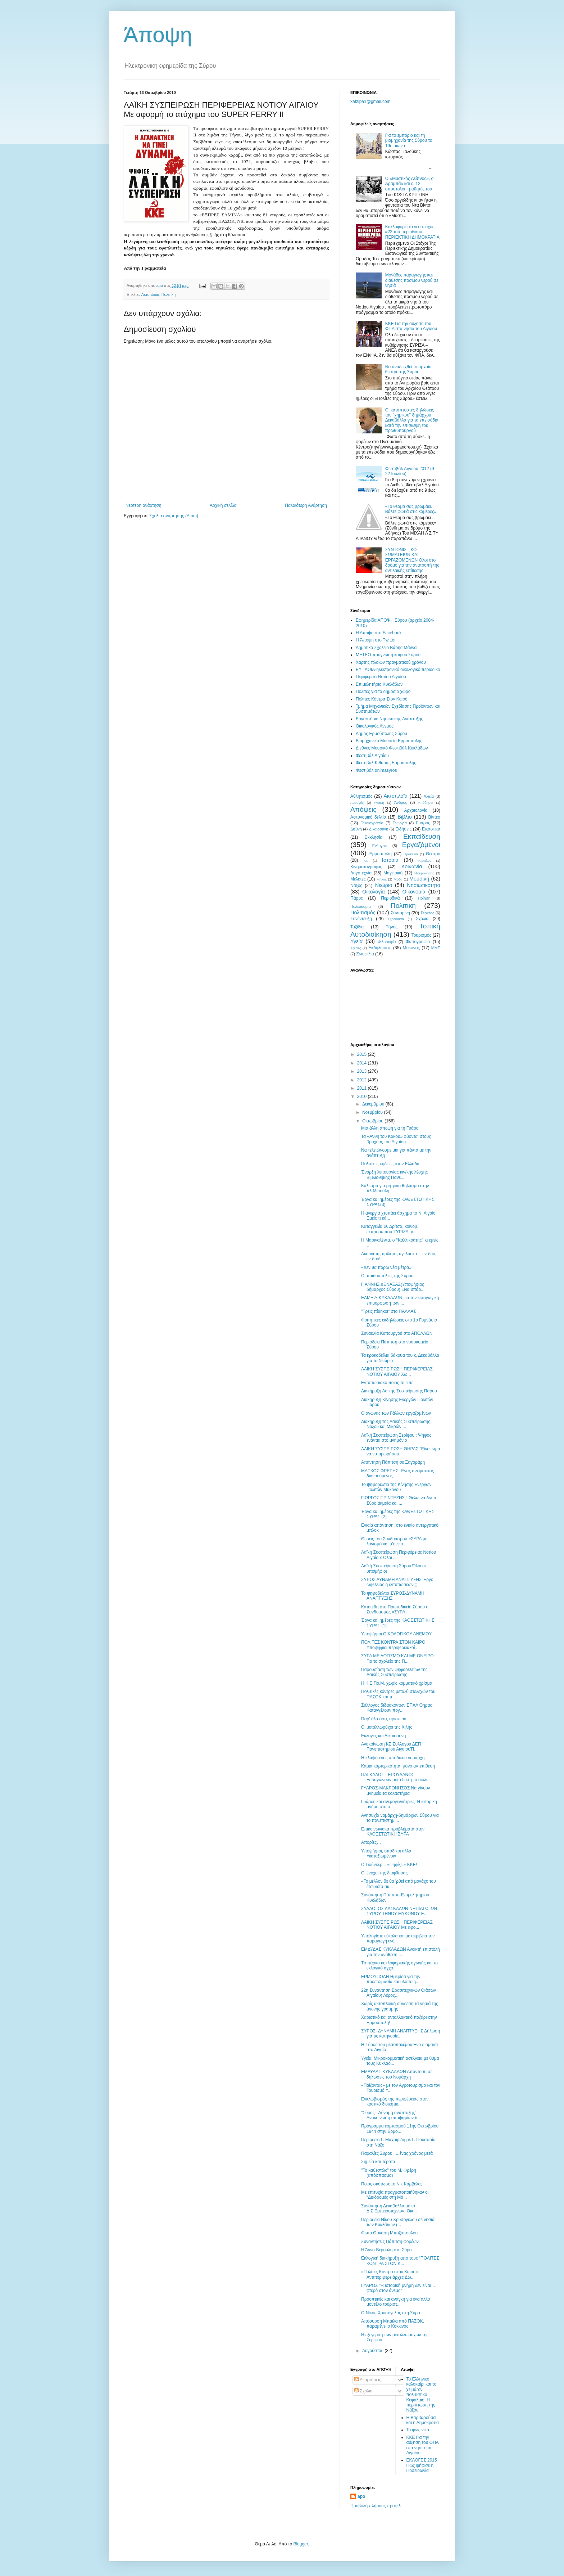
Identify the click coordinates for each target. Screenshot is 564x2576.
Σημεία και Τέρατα (378, 2161)
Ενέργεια (379, 845)
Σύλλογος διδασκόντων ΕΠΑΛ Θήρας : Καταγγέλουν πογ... (398, 1708)
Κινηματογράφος (366, 866)
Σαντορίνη (400, 912)
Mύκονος (411, 947)
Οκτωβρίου (373, 1120)
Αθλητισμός (361, 796)
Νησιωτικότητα (423, 885)
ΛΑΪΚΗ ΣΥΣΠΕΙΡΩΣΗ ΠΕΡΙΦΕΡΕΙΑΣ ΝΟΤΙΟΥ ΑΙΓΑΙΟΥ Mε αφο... (397, 1925)
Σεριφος (427, 913)
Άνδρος (400, 802)
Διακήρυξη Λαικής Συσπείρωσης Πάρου (399, 1390)
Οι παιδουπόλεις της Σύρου (387, 1275)
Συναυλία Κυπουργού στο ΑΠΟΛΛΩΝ (397, 1333)
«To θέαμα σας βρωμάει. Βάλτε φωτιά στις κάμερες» (411, 509)
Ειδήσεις (403, 829)
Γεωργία (400, 823)
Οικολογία (373, 892)
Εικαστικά (431, 829)
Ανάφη (379, 803)
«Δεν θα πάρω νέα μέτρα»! (387, 1267)
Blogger (300, 2543)
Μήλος (382, 879)
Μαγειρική (392, 872)
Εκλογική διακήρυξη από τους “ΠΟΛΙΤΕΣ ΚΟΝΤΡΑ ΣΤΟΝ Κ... (400, 2261)
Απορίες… (371, 1842)
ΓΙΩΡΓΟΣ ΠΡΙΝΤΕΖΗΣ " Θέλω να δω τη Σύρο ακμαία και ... (399, 1500)
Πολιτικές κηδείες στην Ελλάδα (390, 1163)
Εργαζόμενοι (421, 844)
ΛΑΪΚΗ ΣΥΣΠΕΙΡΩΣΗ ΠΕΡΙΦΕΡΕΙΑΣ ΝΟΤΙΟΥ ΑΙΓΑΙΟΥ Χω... (397, 1371)
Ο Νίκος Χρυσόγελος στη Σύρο (390, 2312)
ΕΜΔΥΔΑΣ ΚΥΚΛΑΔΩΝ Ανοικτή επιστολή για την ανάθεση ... (400, 1952)
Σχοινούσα (396, 919)
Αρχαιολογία (416, 810)
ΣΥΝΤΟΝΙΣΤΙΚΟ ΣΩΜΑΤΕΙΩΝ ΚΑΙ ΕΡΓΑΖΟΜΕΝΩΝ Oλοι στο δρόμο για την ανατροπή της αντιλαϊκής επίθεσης (412, 560)
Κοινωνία (411, 866)
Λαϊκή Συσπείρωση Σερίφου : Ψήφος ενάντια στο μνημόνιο (396, 1438)
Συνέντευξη (361, 918)
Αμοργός (357, 803)
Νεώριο (383, 885)
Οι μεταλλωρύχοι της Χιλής (386, 1727)
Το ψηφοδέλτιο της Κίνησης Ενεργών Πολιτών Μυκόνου (396, 1487)
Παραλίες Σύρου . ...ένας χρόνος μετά (397, 2153)
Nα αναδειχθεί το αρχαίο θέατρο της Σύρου (408, 369)
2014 (362, 1063)
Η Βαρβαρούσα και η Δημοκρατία (422, 2420)
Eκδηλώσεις (379, 947)
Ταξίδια (357, 926)
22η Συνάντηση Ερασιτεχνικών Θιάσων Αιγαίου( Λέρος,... (398, 1993)
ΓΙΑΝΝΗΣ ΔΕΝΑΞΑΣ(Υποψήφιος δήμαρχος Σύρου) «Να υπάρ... (392, 1287)
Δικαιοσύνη (378, 829)
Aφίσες (355, 948)
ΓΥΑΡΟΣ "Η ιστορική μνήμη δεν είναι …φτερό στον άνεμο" (399, 2288)
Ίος (365, 861)
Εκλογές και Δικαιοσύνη (383, 1735)
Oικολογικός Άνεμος (375, 726)
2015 (362, 1054)
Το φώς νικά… (420, 2429)
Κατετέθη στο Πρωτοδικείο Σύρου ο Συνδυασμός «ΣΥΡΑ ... (394, 1609)
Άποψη (158, 35)
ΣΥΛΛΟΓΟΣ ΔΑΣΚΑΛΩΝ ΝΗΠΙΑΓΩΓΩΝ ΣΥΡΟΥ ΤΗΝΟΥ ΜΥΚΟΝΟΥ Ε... (399, 1911)
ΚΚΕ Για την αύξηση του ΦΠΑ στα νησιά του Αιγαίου (411, 326)
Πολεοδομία (360, 906)
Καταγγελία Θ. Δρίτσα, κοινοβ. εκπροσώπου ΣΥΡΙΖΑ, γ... (389, 1229)
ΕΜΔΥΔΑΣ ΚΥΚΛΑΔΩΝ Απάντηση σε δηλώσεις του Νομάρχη (396, 2074)
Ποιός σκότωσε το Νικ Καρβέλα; (391, 2184)
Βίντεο (434, 817)
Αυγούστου (373, 2350)
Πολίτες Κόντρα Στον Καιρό (382, 699)
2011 (362, 1088)
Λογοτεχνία (361, 872)
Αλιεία (429, 796)
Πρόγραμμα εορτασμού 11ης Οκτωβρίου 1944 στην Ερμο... (399, 2129)
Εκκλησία (374, 837)
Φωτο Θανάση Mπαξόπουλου (389, 2232)
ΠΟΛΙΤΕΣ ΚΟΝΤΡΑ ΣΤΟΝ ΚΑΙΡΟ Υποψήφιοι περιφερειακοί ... (393, 1645)
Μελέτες (358, 879)
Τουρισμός (421, 935)
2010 (362, 1096)
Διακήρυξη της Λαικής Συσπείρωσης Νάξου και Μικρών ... (395, 1424)
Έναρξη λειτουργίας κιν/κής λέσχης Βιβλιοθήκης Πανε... (394, 1175)
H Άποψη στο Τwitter (376, 640)
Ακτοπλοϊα (150, 294)
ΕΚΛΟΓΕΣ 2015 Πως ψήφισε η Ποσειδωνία (421, 2465)
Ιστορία (390, 860)
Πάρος (356, 898)
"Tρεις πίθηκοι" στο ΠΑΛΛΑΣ (388, 1311)
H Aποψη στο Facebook (378, 632)
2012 (362, 1079)
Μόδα (398, 879)
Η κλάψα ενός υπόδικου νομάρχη (392, 1757)
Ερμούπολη (380, 853)
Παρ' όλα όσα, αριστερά (383, 1718)
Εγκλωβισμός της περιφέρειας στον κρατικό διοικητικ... (394, 2102)
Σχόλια (422, 918)
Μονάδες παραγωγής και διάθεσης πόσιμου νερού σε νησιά (411, 280)
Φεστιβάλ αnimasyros (376, 770)
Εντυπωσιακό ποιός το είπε (387, 1382)
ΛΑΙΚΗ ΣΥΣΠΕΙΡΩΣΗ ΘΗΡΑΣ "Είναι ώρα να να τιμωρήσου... (400, 1451)
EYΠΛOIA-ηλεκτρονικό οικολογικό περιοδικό (398, 669)
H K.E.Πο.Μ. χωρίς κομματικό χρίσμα (396, 1683)
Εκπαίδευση (421, 836)
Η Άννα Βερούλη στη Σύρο (386, 2249)
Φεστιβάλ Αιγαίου (372, 755)
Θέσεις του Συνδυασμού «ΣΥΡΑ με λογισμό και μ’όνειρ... (394, 1541)
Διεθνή (356, 829)
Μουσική (419, 879)
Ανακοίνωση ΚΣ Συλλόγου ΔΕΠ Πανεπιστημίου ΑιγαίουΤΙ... (391, 1747)
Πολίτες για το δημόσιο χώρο (383, 691)
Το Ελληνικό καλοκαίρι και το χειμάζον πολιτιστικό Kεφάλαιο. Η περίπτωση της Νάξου (421, 2395)
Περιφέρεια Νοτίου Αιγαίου (381, 676)
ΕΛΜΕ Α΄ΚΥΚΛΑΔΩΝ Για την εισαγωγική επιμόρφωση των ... (400, 1300)
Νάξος (356, 885)
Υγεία (356, 941)
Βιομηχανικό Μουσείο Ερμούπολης (389, 740)
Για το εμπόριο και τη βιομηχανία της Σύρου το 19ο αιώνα (408, 140)
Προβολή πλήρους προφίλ (375, 2505)
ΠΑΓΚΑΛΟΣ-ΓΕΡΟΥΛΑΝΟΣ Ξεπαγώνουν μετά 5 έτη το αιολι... (396, 1777)
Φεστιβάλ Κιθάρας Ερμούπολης (386, 762)
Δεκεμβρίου (374, 1104)
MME (435, 948)
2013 (362, 1071)
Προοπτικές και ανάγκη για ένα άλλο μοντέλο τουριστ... (395, 2302)
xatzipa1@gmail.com (370, 101)
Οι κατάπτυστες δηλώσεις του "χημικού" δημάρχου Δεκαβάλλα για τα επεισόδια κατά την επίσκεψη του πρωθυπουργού (411, 420)
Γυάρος (423, 822)
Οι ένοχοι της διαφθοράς (384, 1872)
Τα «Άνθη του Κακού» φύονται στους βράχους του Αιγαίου (396, 1139)
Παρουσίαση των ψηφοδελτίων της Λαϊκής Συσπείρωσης (394, 1672)
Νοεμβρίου (373, 1112)
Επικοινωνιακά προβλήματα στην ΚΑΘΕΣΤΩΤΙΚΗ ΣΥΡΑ (392, 1832)
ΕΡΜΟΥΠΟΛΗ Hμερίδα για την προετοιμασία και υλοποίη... (390, 1979)
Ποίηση (424, 898)
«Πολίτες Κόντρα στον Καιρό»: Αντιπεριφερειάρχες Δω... (390, 2274)
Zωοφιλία (365, 953)
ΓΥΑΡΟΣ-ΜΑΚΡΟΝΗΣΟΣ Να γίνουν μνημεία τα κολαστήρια (395, 1790)
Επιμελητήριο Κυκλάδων (379, 684)
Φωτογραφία (418, 941)
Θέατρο (433, 853)
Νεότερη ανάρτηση (143, 505)
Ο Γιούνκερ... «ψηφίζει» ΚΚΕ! (389, 1864)
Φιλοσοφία (387, 942)
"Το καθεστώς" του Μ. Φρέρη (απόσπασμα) (388, 2173)
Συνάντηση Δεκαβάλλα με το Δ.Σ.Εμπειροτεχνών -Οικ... (389, 2208)
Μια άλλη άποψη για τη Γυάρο (389, 1128)
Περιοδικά (390, 898)
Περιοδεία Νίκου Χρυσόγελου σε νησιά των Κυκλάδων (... (398, 2222)
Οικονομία (414, 892)
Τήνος (391, 926)
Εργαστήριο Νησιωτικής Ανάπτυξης (389, 718)
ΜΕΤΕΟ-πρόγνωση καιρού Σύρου (388, 654)
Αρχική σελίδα (223, 505)
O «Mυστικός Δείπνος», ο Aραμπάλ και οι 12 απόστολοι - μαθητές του (409, 184)
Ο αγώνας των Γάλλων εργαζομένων (396, 1413)
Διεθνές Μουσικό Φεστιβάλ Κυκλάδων (392, 748)
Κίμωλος (424, 861)
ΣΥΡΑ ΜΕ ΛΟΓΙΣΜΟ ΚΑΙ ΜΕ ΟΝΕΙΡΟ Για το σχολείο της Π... (397, 1658)
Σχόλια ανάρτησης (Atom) (173, 515)
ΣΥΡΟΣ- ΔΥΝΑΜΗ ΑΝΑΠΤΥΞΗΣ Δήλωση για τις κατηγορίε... (400, 2033)
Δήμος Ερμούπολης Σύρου (381, 733)
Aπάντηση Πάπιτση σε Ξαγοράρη (393, 1462)
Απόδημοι (425, 803)
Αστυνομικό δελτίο (368, 817)
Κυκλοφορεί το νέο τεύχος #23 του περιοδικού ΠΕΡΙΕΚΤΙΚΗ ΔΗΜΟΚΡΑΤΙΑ (412, 232)
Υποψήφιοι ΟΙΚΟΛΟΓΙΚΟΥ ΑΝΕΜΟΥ (396, 1633)
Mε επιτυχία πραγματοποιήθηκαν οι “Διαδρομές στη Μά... (394, 2195)
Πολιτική (169, 294)
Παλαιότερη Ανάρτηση (306, 505)
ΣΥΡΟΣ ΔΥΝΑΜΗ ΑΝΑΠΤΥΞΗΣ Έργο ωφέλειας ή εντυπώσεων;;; (397, 1582)
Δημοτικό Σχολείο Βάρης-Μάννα (386, 647)
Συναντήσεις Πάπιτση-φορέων (390, 2241)
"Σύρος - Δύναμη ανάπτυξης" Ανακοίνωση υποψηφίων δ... (391, 2115)
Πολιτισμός (363, 912)
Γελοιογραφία (371, 823)
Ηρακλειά (411, 854)
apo (361, 2496)
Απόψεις (363, 809)
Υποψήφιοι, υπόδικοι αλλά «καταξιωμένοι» (386, 1853)
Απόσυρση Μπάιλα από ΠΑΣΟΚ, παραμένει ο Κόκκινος (392, 2324)
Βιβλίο (404, 817)
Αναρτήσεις (367, 2379)
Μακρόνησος (424, 873)
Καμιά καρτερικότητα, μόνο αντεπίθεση (398, 1766)
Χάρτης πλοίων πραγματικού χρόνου (391, 662)
